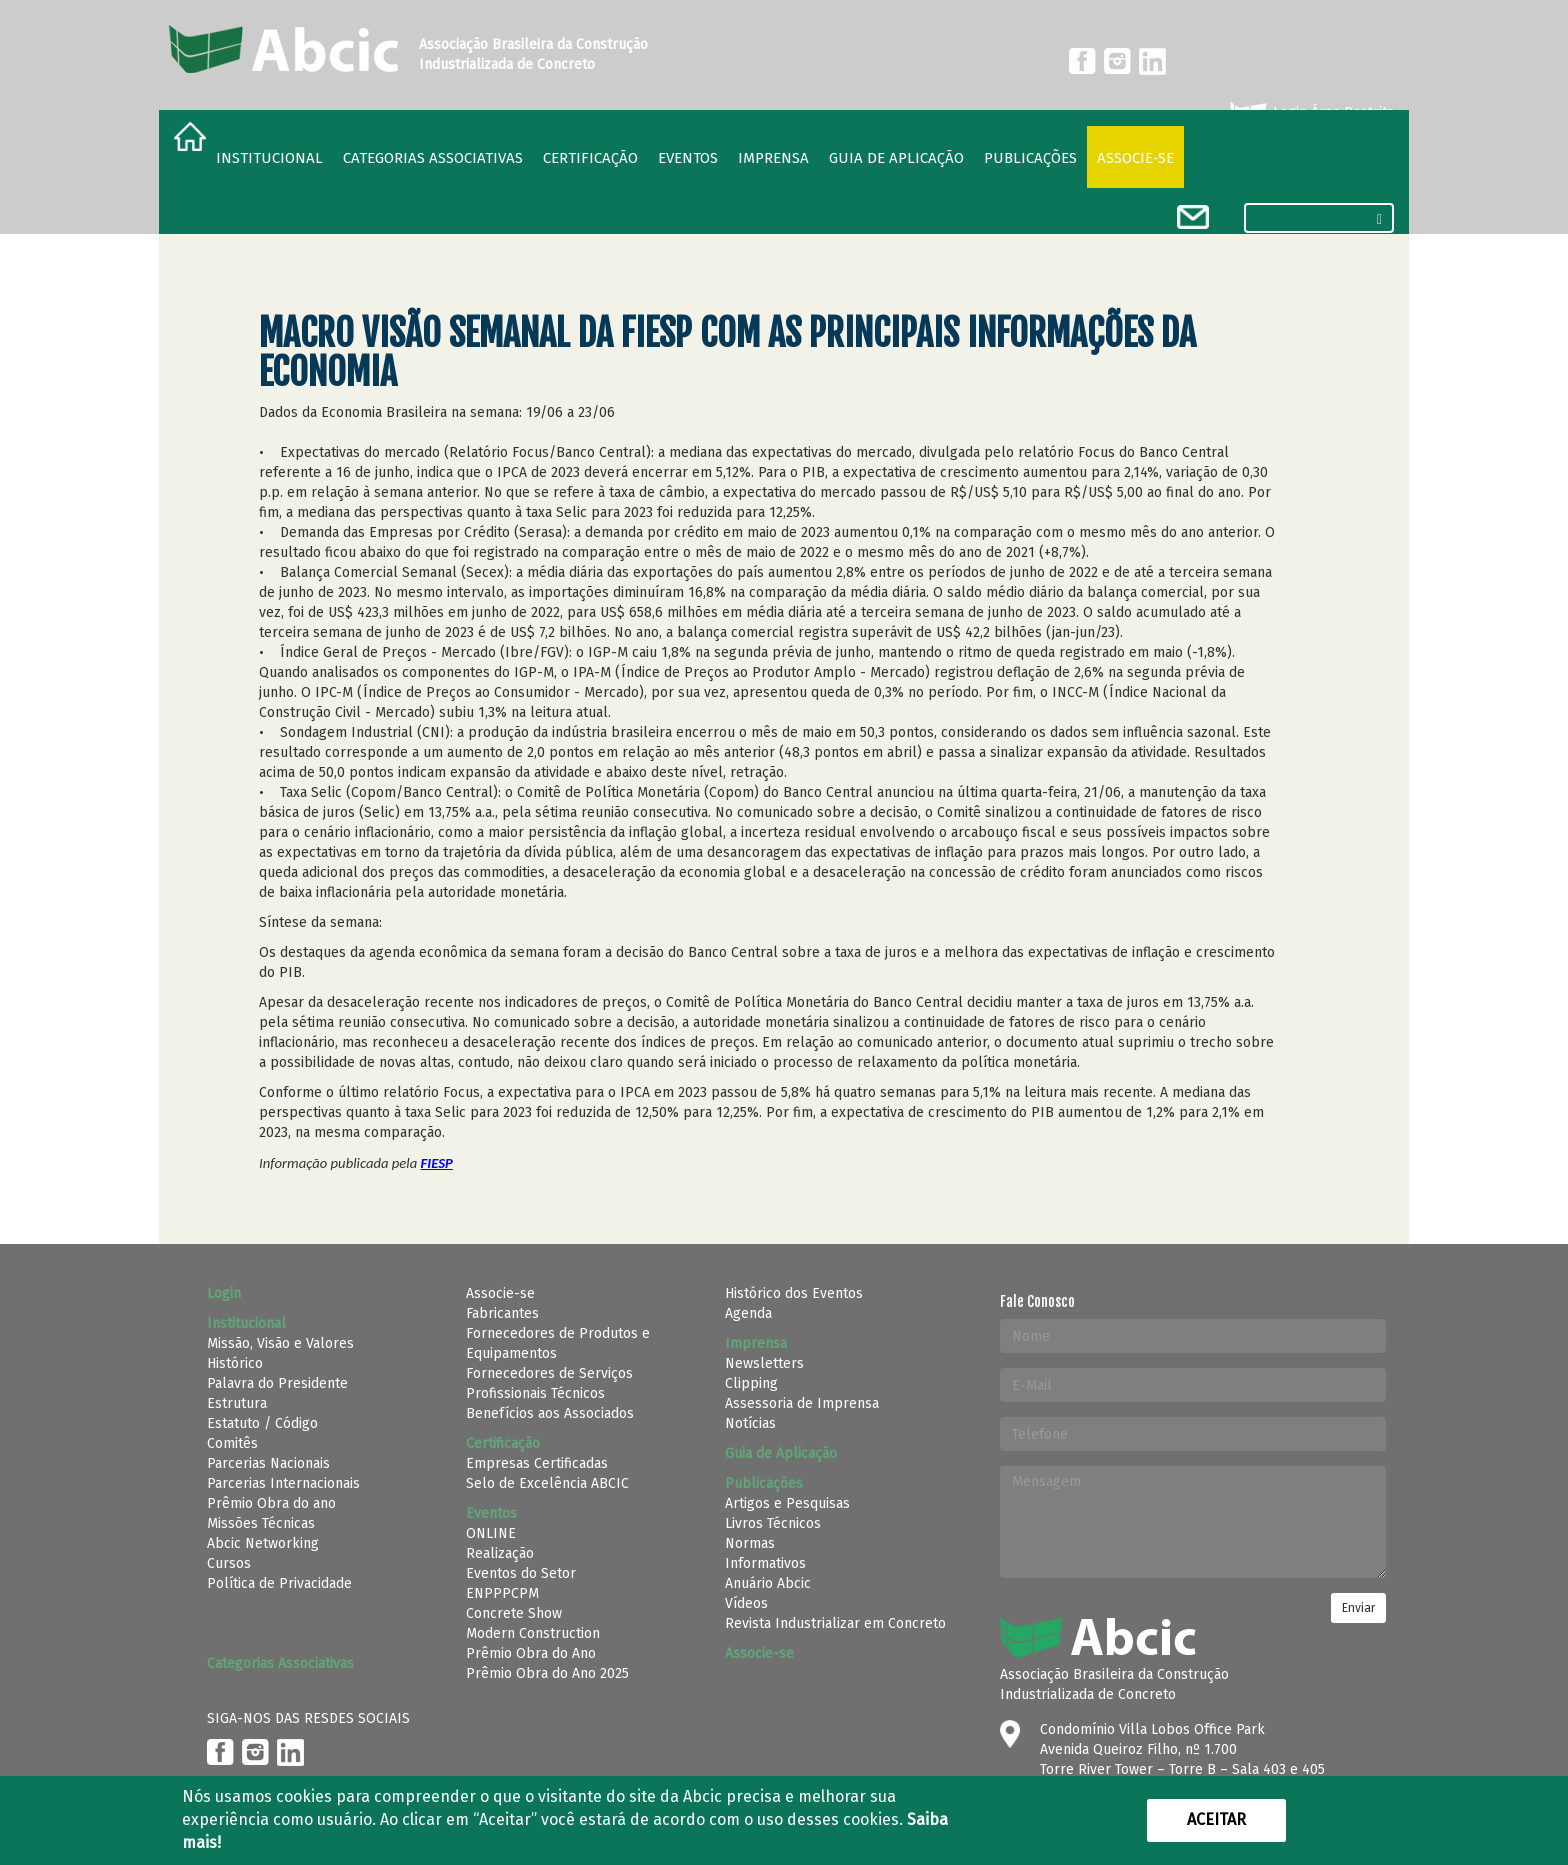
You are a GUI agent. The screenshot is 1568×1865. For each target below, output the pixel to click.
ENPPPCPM (502, 1593)
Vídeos (746, 1603)
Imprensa (773, 158)
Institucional (269, 158)
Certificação (590, 158)
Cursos (229, 1563)
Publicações (1030, 158)
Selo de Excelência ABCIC (547, 1483)
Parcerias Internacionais (283, 1483)
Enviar (1358, 1608)
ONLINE (491, 1533)
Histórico (235, 1363)
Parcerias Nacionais (268, 1463)
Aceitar (1216, 1819)
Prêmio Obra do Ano (531, 1653)
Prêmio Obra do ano (271, 1503)
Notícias (750, 1423)
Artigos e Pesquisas (787, 1503)
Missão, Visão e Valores (280, 1343)
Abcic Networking (263, 1543)
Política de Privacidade (279, 1583)
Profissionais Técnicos (535, 1393)
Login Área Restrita (1310, 113)
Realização (500, 1553)
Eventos (688, 158)
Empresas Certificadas (537, 1463)
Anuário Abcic (768, 1583)
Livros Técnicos (773, 1523)
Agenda (748, 1313)
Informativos (765, 1563)
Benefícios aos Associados (550, 1413)
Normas (750, 1543)
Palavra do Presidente (277, 1383)
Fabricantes (502, 1313)
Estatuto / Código (262, 1423)
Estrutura (237, 1403)
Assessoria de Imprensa (802, 1403)
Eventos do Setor (521, 1573)
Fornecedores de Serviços (549, 1373)
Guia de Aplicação (896, 158)
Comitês (232, 1443)
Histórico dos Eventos (794, 1293)
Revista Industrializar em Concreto (835, 1623)
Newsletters (764, 1363)
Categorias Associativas (433, 158)
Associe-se (1135, 158)
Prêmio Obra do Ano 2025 (547, 1673)
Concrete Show (514, 1613)
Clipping (751, 1383)
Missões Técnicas (261, 1523)
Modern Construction (533, 1633)
